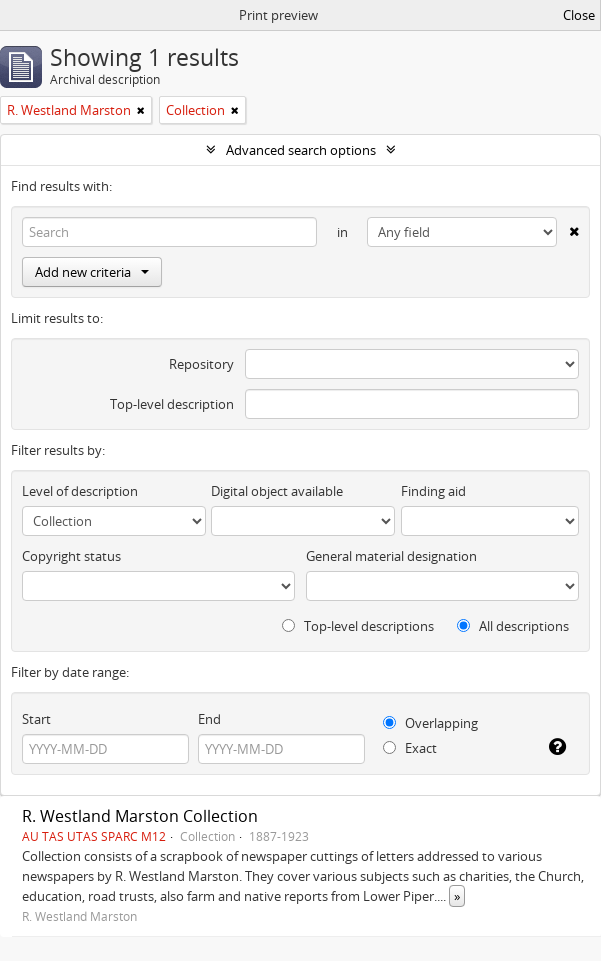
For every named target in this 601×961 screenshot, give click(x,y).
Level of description (80, 491)
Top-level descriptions (358, 626)
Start (36, 719)
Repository (201, 364)
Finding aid (433, 491)
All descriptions (513, 626)
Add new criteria (92, 272)
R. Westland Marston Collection (140, 816)
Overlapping (430, 723)
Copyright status (71, 556)
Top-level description (172, 404)
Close (579, 15)
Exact (410, 748)
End (209, 719)
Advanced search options (301, 150)
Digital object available (277, 491)
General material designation (391, 556)
